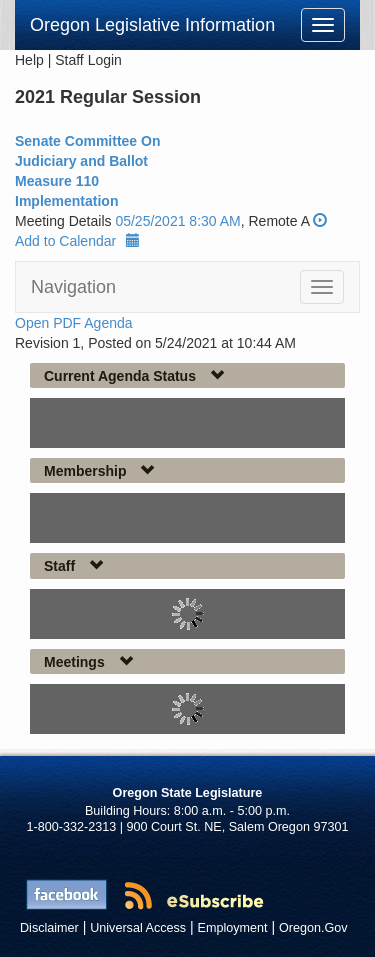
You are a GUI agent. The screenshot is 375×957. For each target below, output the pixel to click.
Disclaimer (49, 928)
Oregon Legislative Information (152, 25)
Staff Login (88, 60)
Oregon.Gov (313, 928)
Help (29, 60)
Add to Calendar (77, 241)
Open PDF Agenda (74, 323)
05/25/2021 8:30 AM (177, 221)
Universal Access (138, 928)
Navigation (73, 287)
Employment (233, 928)
